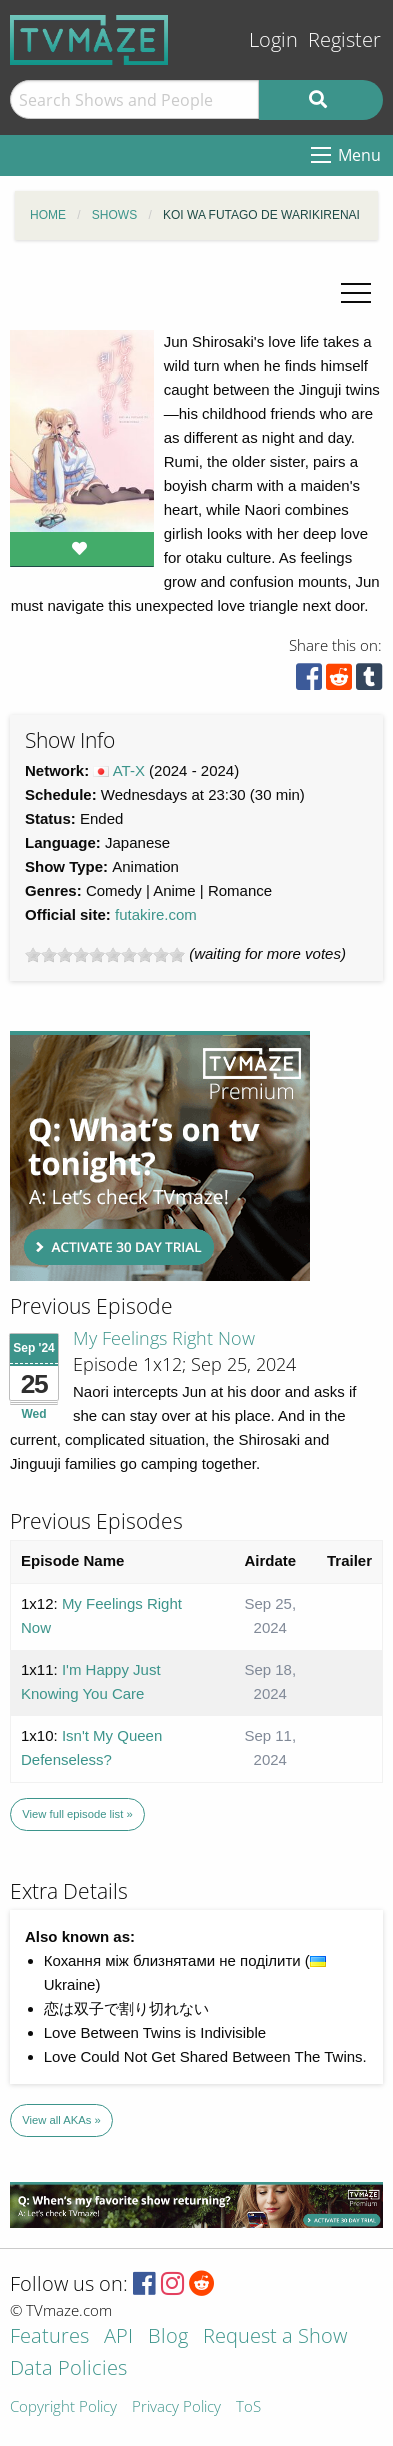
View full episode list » (77, 1814)
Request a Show (275, 2337)
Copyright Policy (63, 2407)
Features (49, 2337)
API (118, 2337)
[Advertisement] (160, 1156)
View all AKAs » (61, 2120)
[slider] (105, 955)
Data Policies (68, 2369)
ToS (248, 2407)
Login (273, 39)
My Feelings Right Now (164, 1338)
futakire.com (156, 914)
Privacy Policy (176, 2407)
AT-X (129, 770)
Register (344, 39)
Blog (168, 2337)
